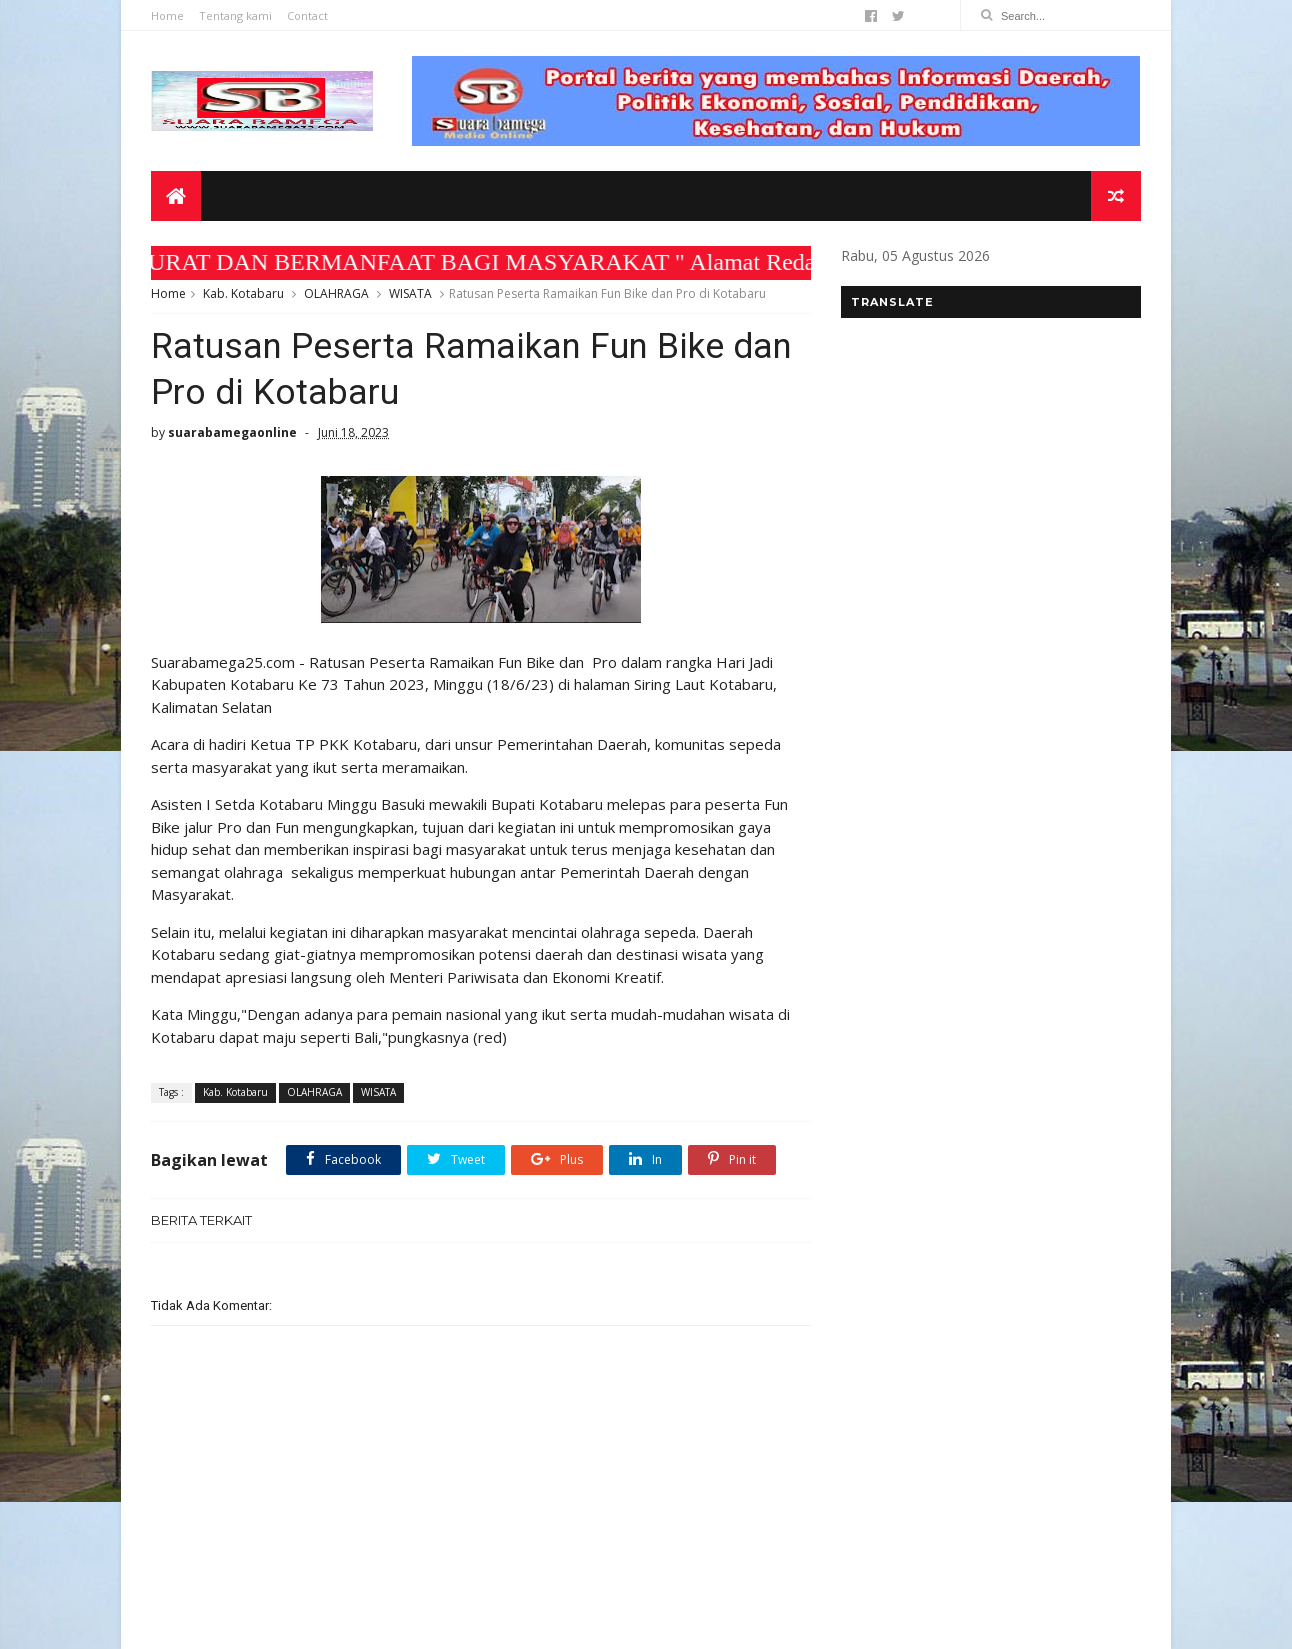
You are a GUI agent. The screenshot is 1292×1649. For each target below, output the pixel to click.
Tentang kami (235, 15)
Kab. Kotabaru (243, 293)
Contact (307, 15)
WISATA (410, 293)
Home (167, 15)
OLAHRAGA (336, 293)
